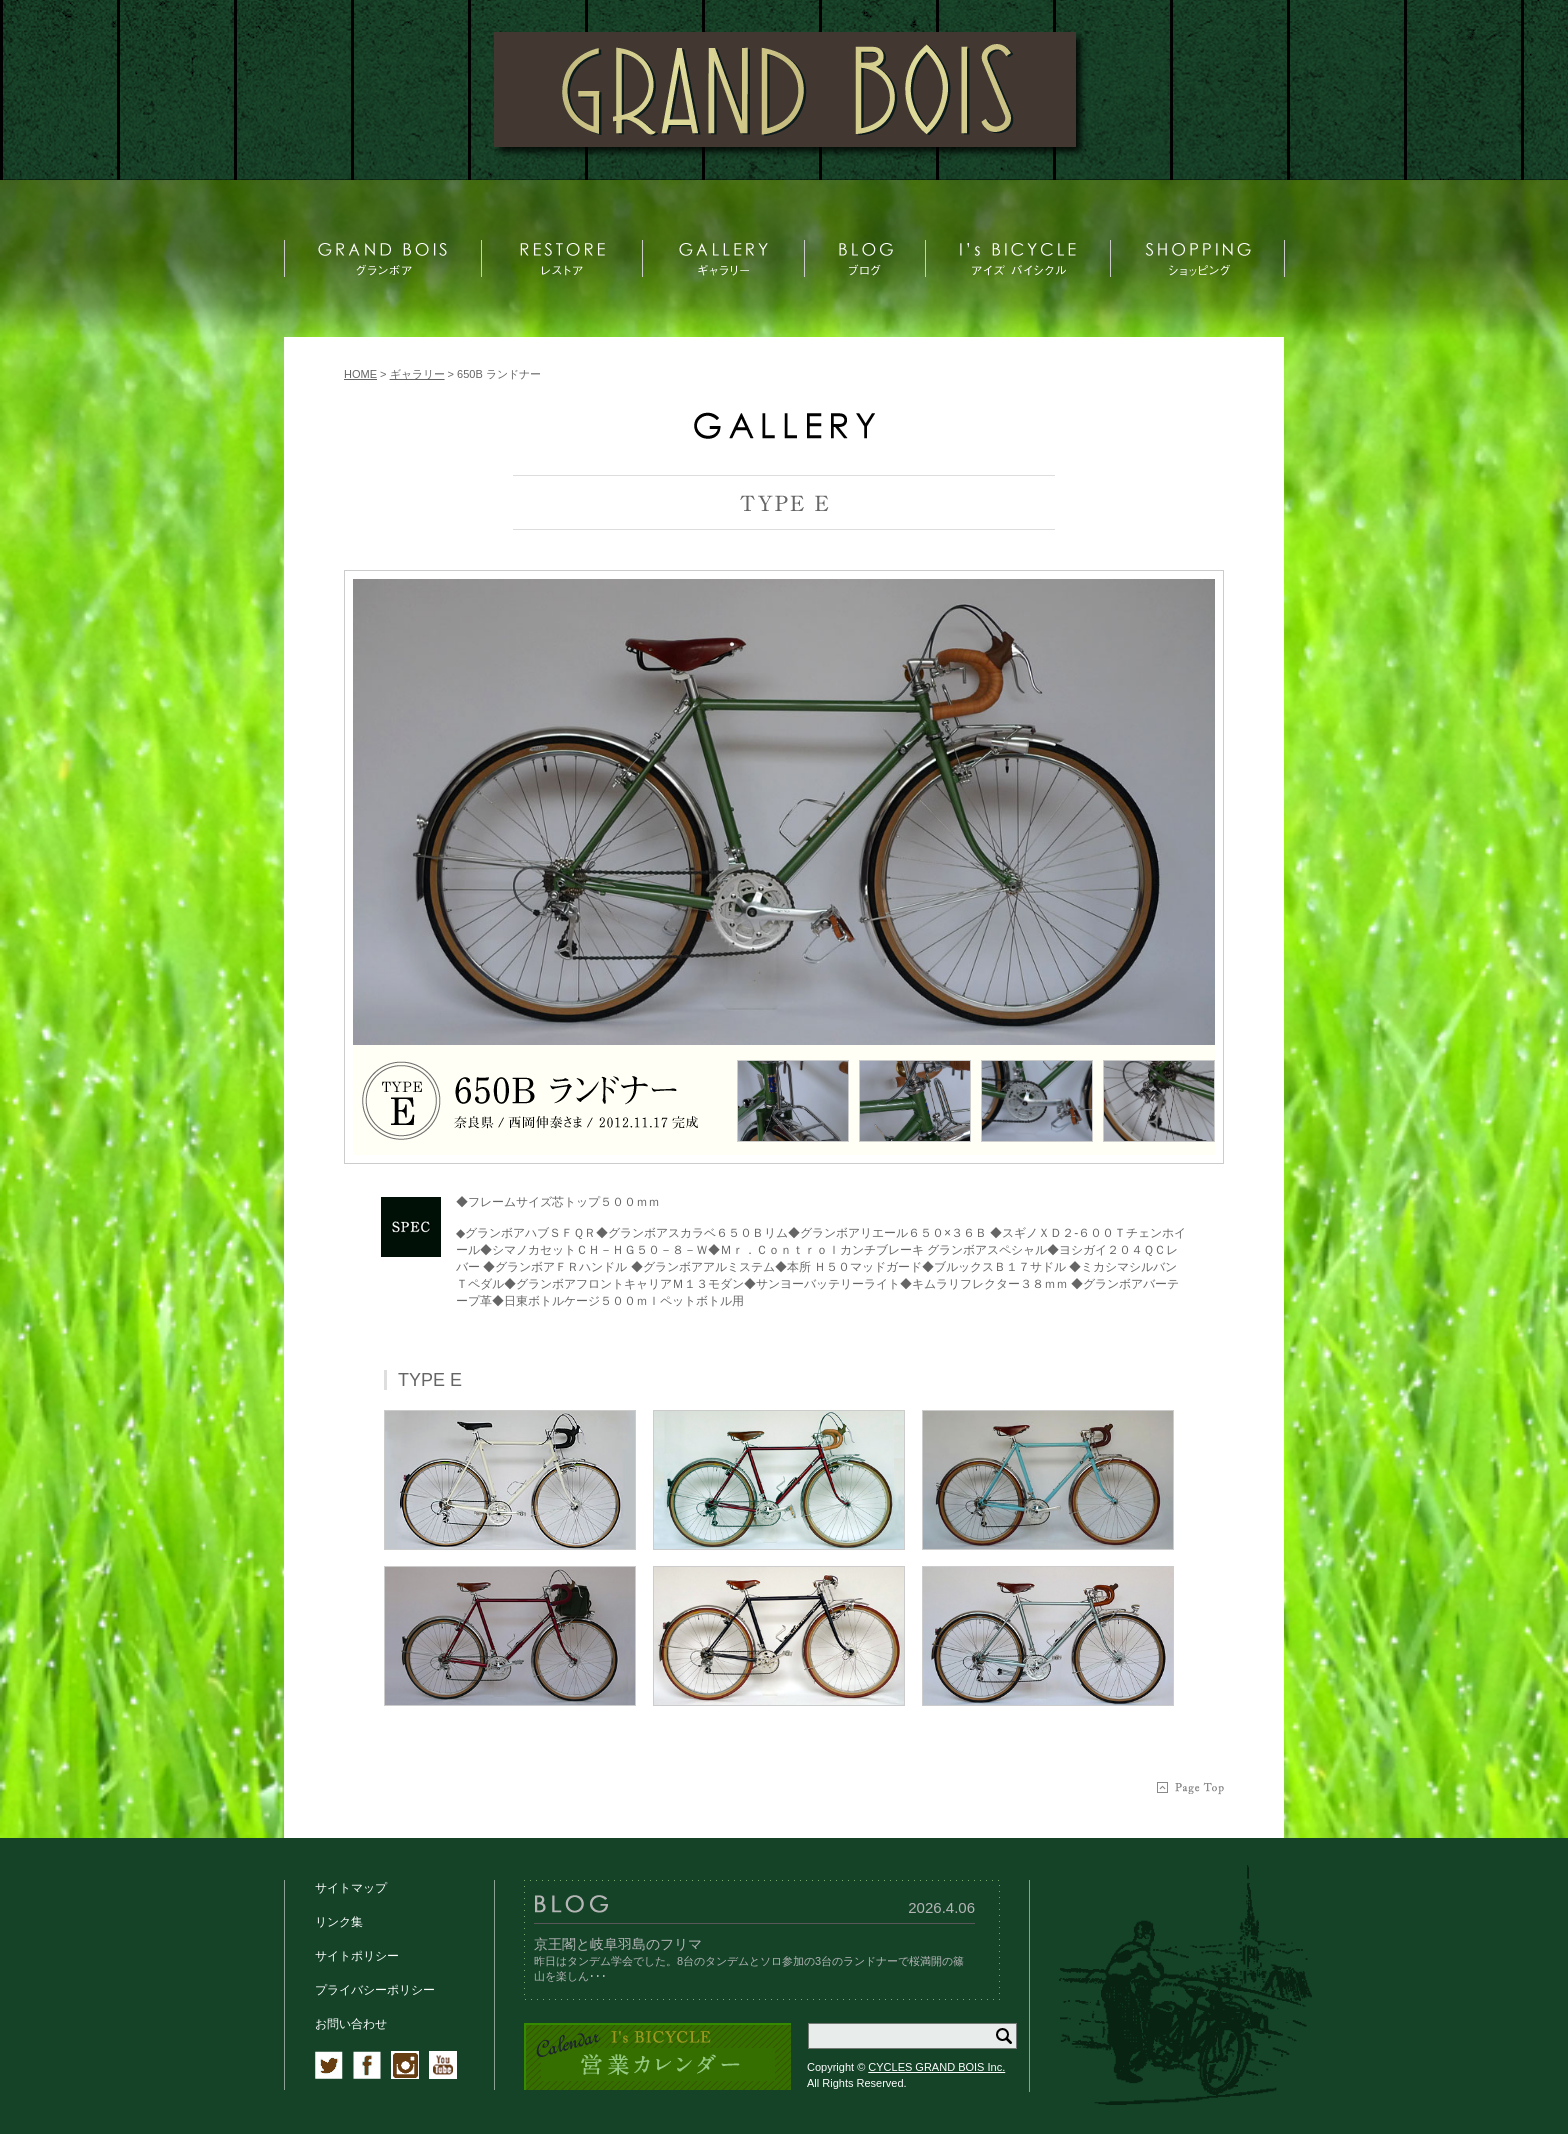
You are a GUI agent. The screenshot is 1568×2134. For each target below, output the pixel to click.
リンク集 (339, 1922)
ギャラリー (417, 374)
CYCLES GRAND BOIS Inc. (936, 2067)
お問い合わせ (351, 2024)
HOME (360, 374)
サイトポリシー (357, 1956)
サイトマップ (351, 1888)
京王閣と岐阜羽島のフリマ (618, 1944)
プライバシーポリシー (375, 1990)
